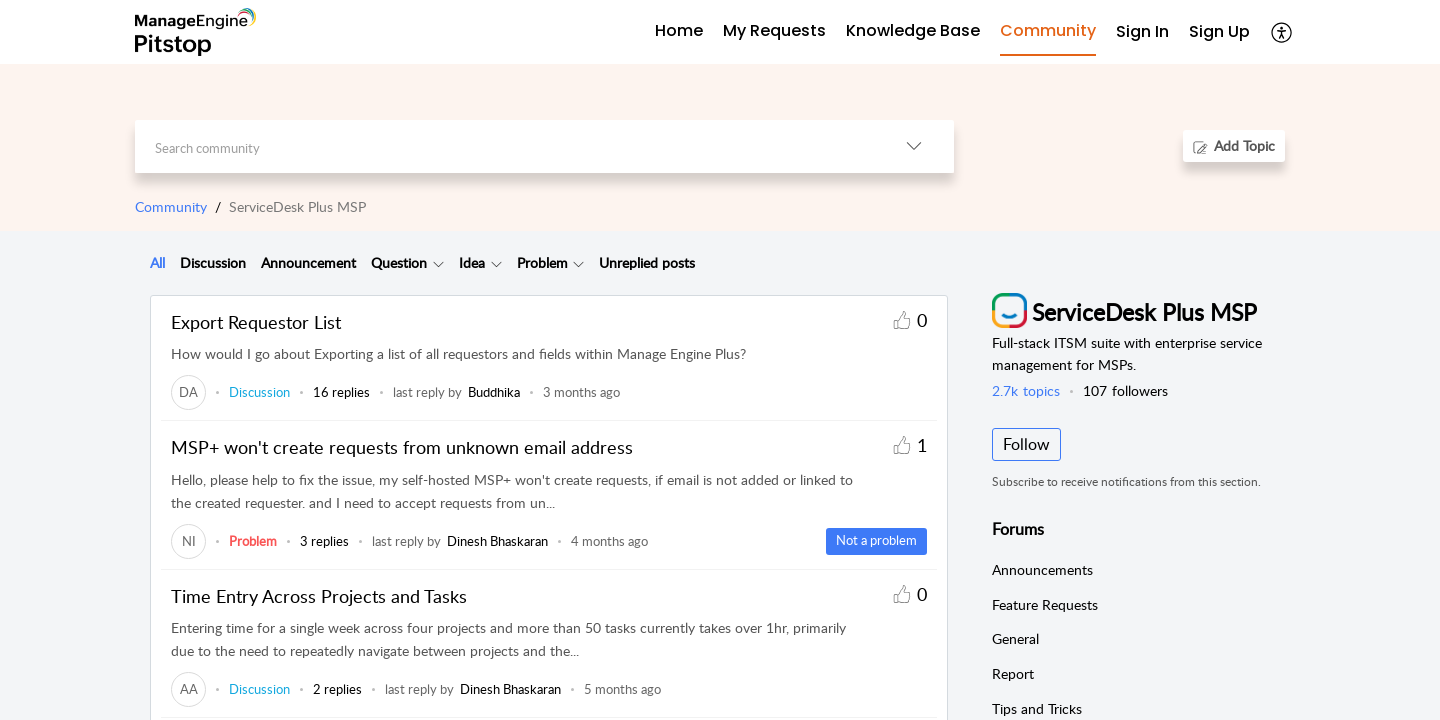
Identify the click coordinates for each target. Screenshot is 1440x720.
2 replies (337, 689)
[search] (504, 146)
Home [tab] (679, 30)
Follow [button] (1026, 444)
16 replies (341, 392)
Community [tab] (1048, 30)
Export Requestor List (256, 322)
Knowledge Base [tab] (913, 30)
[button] (1282, 32)
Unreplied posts (647, 262)
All (157, 262)
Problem (542, 262)
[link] (188, 392)
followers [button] (1125, 390)
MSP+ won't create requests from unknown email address (402, 447)
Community (171, 206)
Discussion (213, 262)
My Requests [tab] (774, 30)
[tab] (157, 263)
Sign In (1142, 31)
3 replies (324, 541)
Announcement (308, 262)
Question (399, 262)
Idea (472, 262)
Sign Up (1219, 31)
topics (1026, 390)
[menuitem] (1142, 32)
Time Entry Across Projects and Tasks (319, 596)
